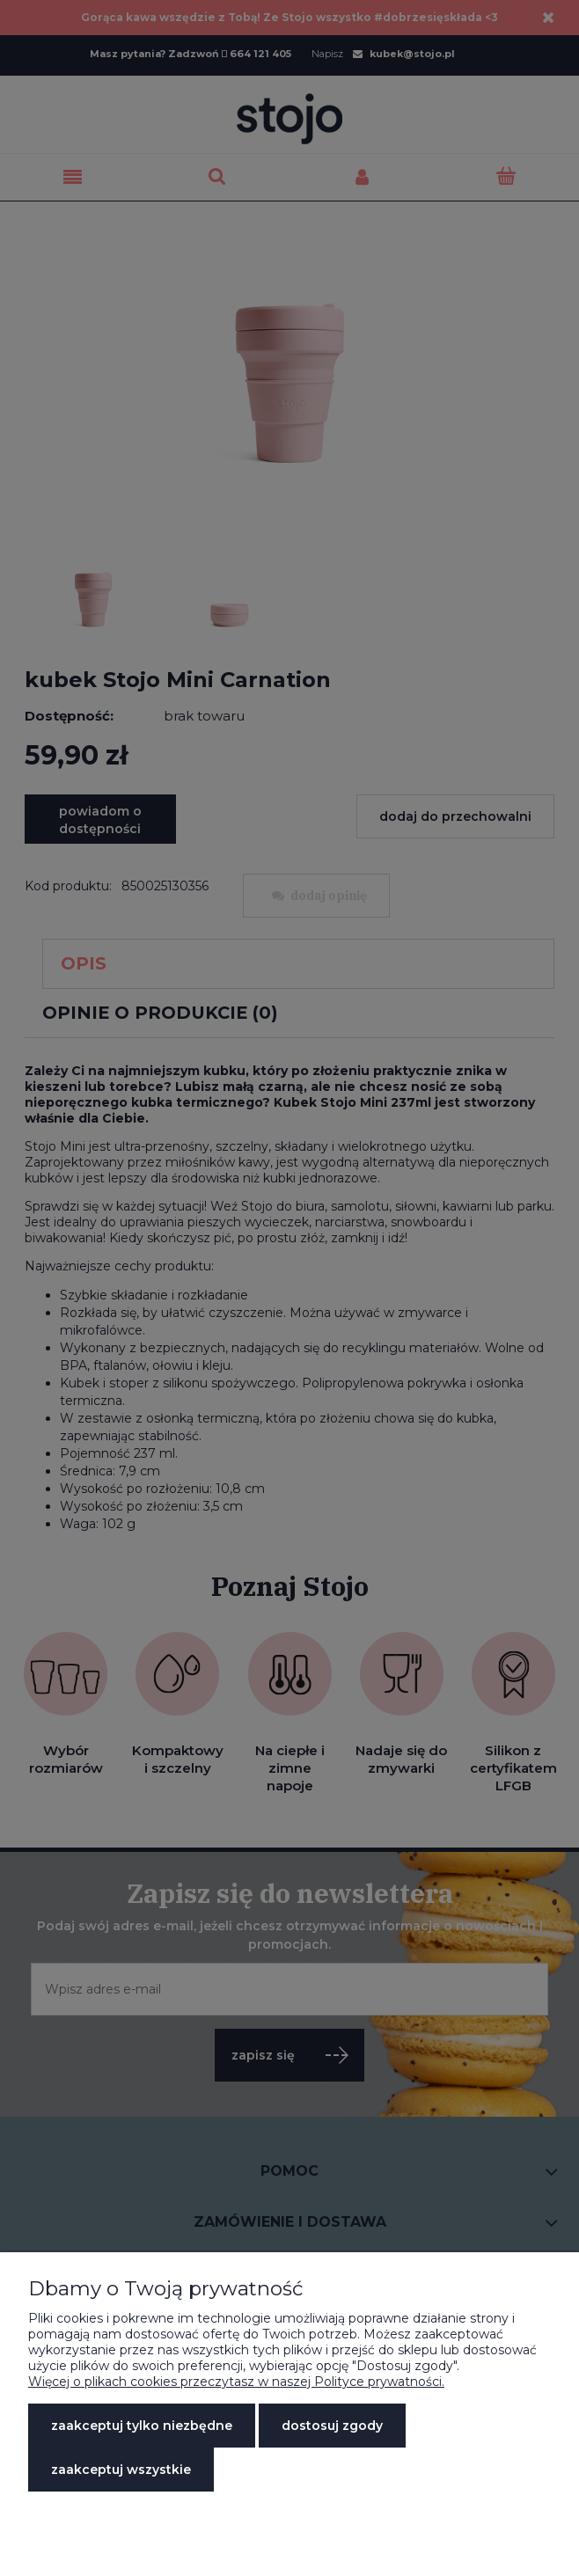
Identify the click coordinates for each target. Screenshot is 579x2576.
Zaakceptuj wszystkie (121, 2469)
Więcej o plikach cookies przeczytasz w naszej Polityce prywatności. (236, 2381)
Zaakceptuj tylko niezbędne (141, 2425)
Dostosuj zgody (332, 2425)
